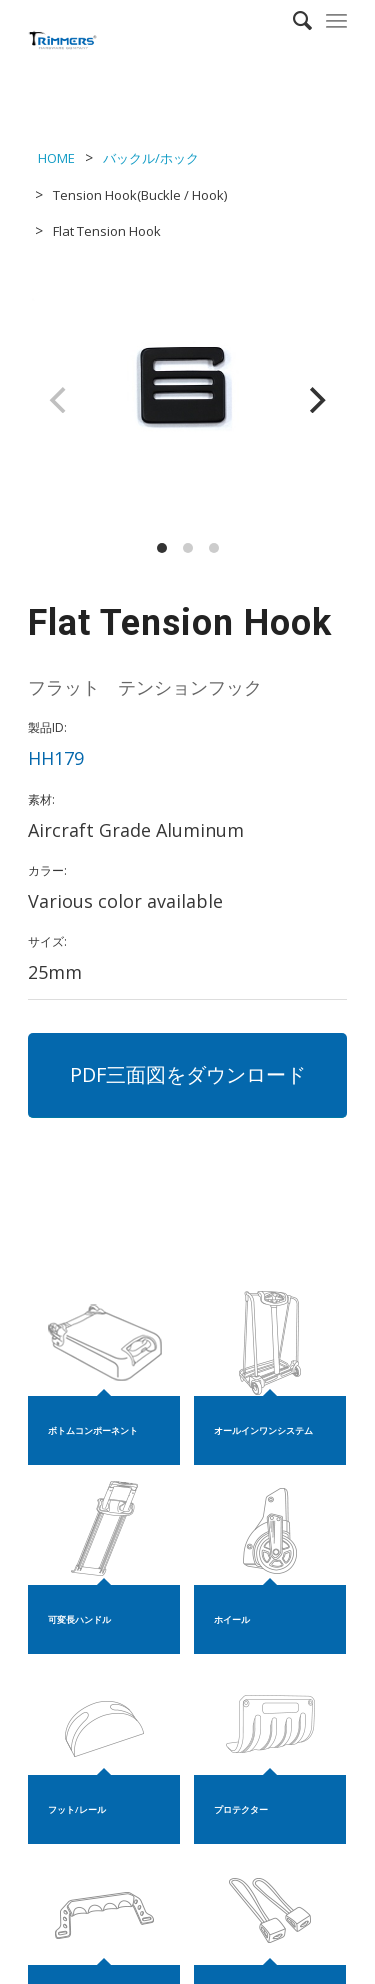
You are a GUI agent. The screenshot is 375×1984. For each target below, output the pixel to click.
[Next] (315, 400)
